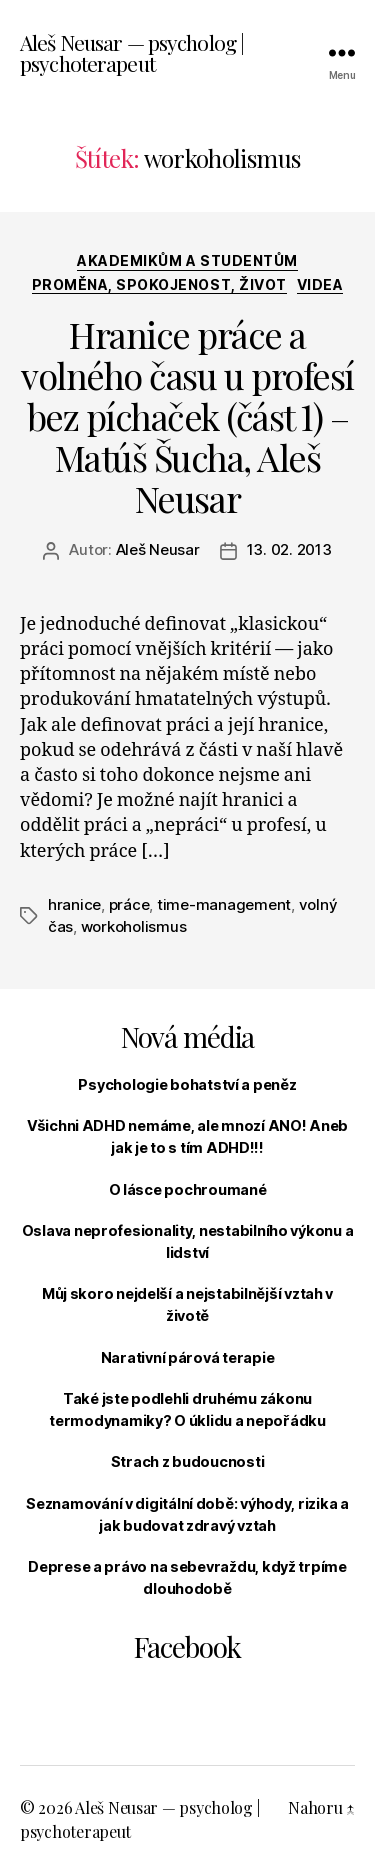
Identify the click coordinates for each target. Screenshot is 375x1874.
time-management (224, 904)
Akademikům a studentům (187, 260)
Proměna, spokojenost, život (159, 284)
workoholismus (134, 926)
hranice (74, 904)
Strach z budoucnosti (188, 1461)
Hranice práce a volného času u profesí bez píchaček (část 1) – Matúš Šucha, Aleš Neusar (187, 416)
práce (129, 904)
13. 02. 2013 (289, 549)
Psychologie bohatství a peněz (187, 1084)
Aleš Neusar (158, 549)
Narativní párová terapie (188, 1357)
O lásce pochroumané (188, 1189)
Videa (320, 284)
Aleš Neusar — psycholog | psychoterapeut (132, 53)
